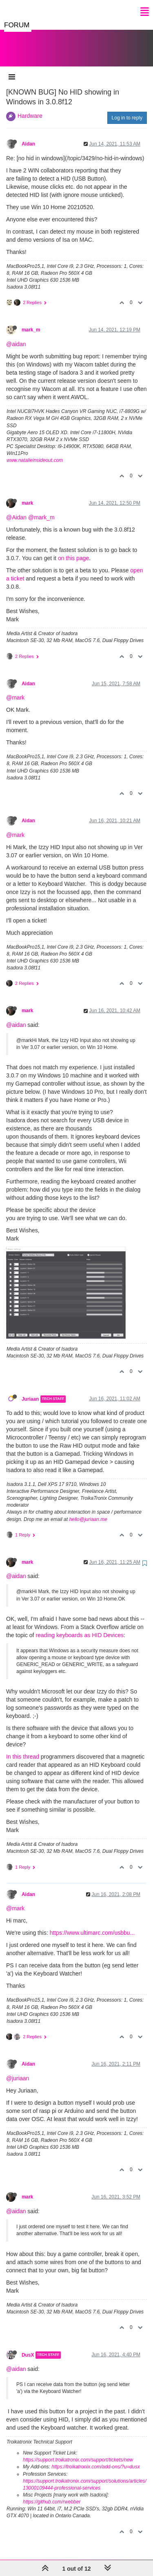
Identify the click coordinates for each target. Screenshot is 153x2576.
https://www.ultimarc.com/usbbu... (92, 1924)
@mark (15, 689)
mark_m (31, 321)
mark (27, 495)
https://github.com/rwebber (51, 2494)
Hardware (30, 107)
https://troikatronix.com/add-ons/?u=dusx (95, 2458)
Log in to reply (127, 110)
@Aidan (16, 509)
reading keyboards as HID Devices (79, 1627)
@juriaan (17, 2070)
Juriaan (30, 1391)
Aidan (28, 136)
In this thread (23, 1748)
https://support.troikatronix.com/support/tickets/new (78, 2452)
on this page (73, 550)
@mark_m (41, 509)
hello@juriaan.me (88, 1511)
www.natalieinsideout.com (35, 452)
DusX (28, 2347)
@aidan (16, 336)
